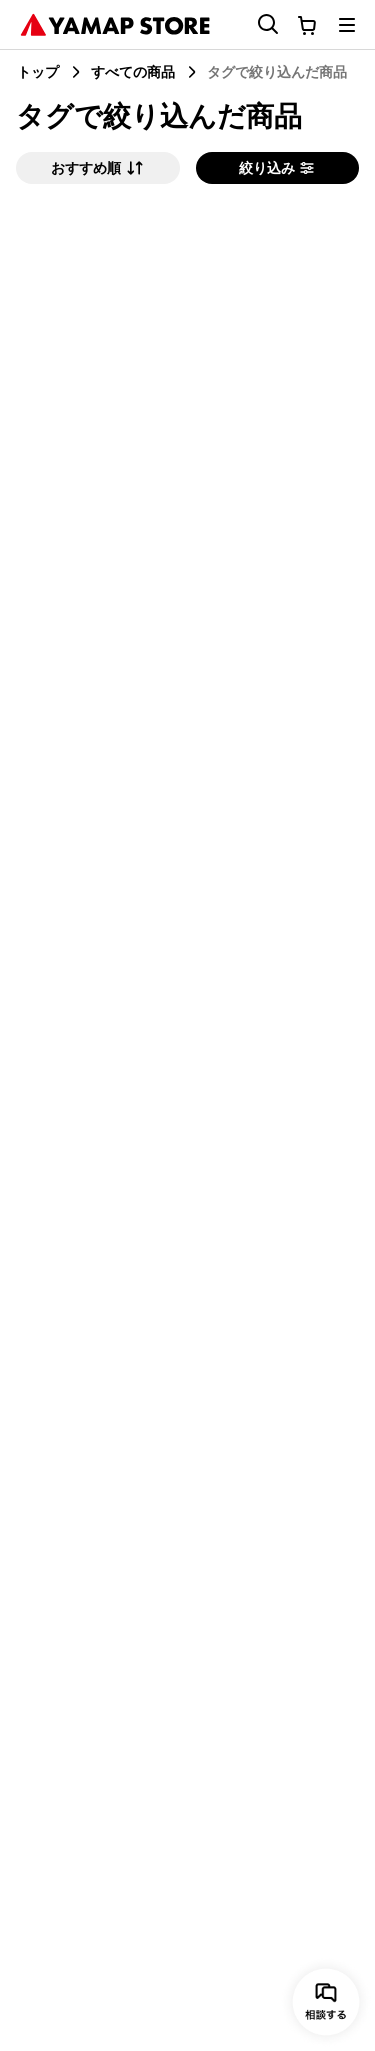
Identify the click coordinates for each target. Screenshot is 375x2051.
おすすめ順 (98, 168)
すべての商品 (133, 71)
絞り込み (277, 168)
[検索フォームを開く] (256, 24)
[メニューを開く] (347, 25)
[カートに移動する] (307, 25)
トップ (38, 71)
